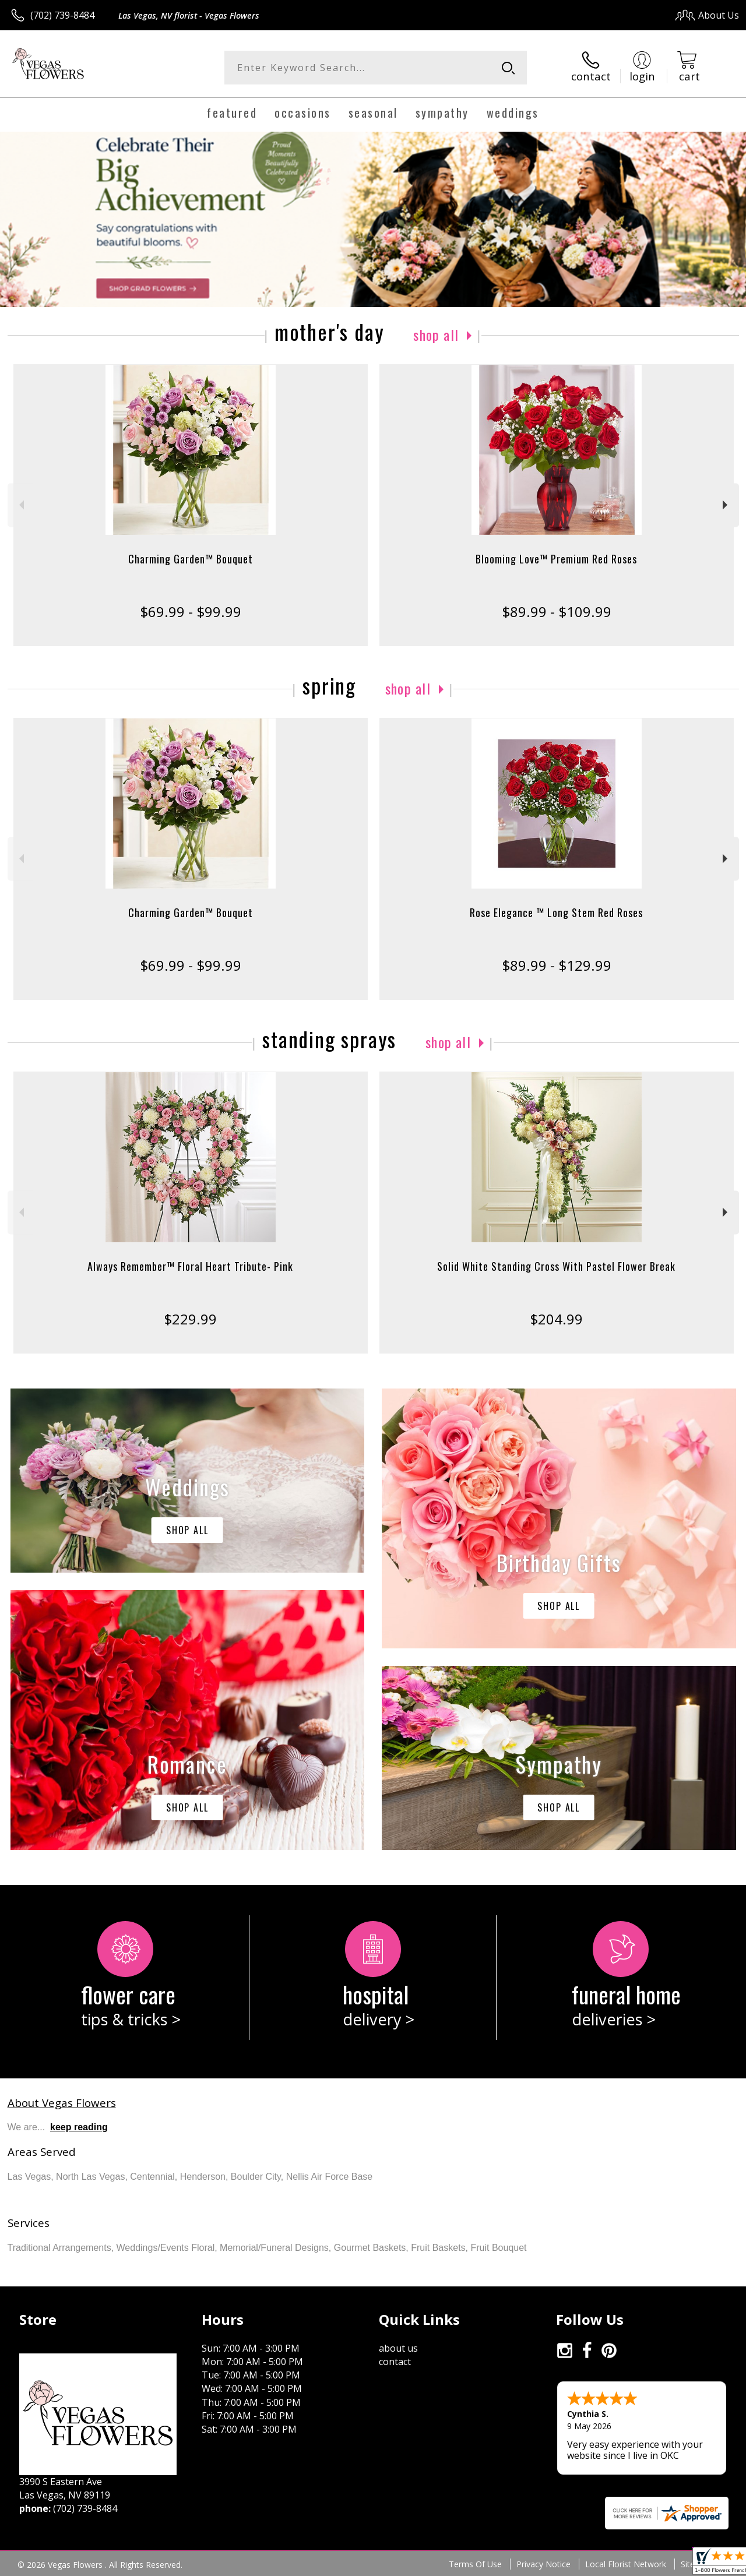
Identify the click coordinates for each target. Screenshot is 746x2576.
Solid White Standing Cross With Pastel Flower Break (556, 1266)
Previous (20, 505)
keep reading (79, 2127)
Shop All (436, 334)
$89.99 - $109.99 (556, 611)
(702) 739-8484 (62, 15)
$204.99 (556, 1318)
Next (726, 505)
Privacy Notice (543, 2564)
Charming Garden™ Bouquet (190, 558)
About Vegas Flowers (62, 2102)
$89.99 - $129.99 (556, 965)
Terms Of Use (475, 2564)
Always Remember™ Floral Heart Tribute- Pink (190, 1266)
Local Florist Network (625, 2564)
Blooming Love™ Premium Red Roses (556, 558)
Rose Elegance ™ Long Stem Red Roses (556, 912)
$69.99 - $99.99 (190, 611)
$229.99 (190, 1318)
